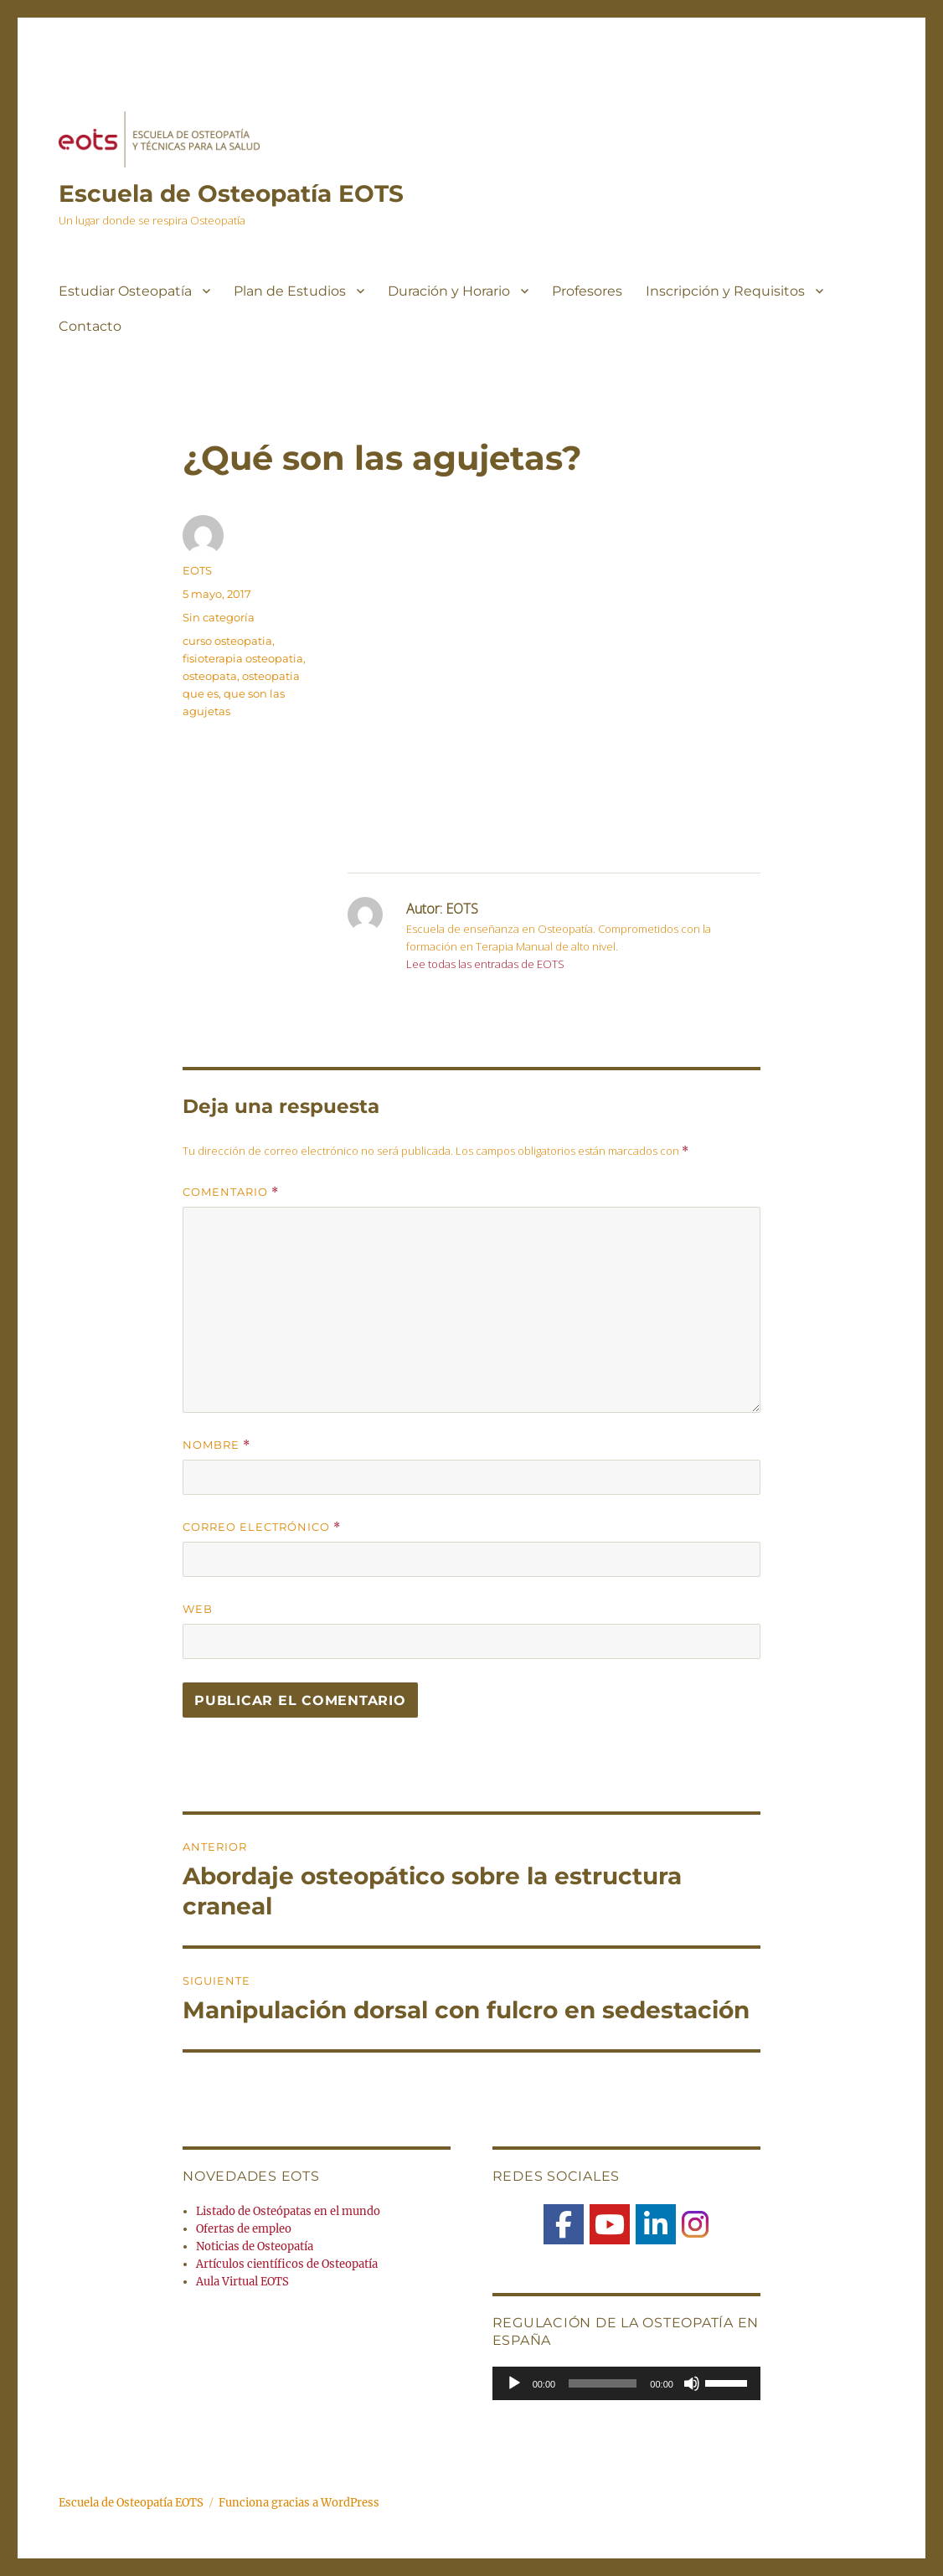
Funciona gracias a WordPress (299, 2503)
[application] (626, 2383)
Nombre (216, 1445)
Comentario (231, 1192)
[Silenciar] (691, 2383)
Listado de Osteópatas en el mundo (288, 2211)
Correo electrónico (262, 1527)
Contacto (90, 326)
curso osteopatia (227, 640)
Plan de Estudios (290, 291)
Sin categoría (219, 617)
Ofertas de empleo (243, 2229)
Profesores (587, 291)
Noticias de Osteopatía (254, 2246)
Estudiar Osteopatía (125, 291)
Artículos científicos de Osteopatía (287, 2264)
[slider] (602, 2383)
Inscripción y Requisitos (725, 291)
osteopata (210, 676)
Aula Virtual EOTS (242, 2282)
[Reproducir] (514, 2383)
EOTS (197, 570)
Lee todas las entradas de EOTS (485, 963)
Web (198, 1608)
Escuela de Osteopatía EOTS (231, 193)
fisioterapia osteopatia (243, 658)
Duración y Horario (449, 291)
